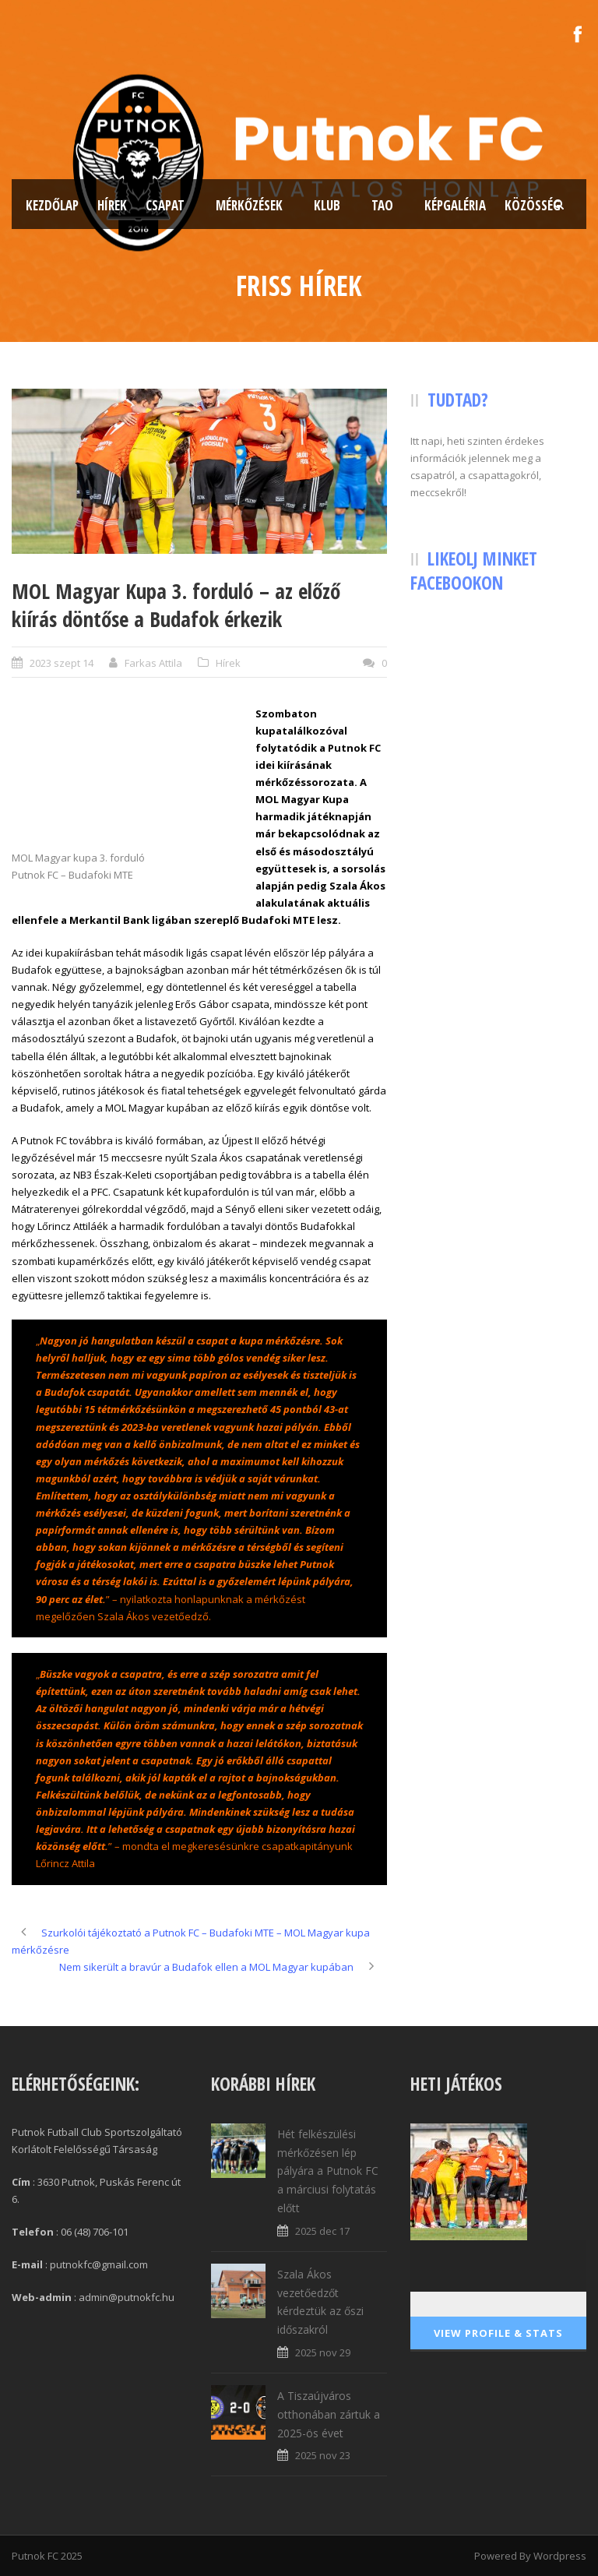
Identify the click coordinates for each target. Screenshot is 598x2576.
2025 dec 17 (322, 2231)
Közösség (533, 205)
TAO (382, 205)
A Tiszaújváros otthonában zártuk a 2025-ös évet (328, 2414)
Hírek (112, 205)
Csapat (165, 205)
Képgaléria (455, 205)
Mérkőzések (249, 205)
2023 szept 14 (61, 663)
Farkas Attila (153, 663)
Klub (327, 205)
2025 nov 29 (322, 2352)
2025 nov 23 (322, 2455)
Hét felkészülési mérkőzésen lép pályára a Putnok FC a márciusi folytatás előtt (327, 2171)
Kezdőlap (52, 205)
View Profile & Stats (498, 2333)
